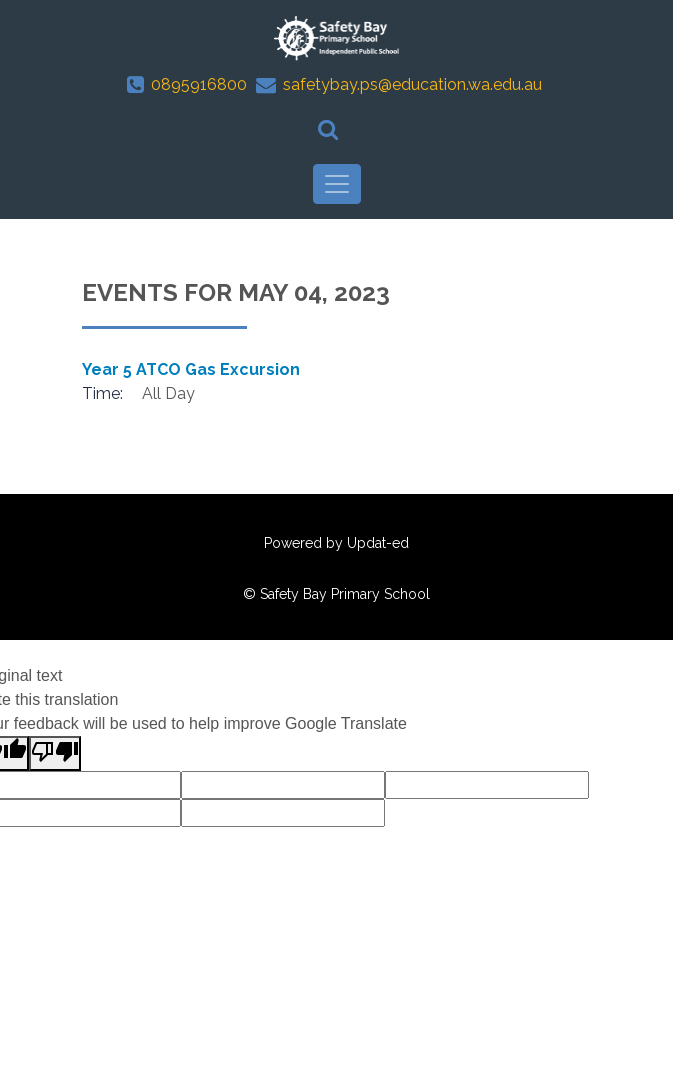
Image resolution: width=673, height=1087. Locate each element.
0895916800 (199, 84)
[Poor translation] (55, 753)
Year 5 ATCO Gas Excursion (191, 369)
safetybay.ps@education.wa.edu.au (412, 84)
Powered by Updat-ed (336, 543)
